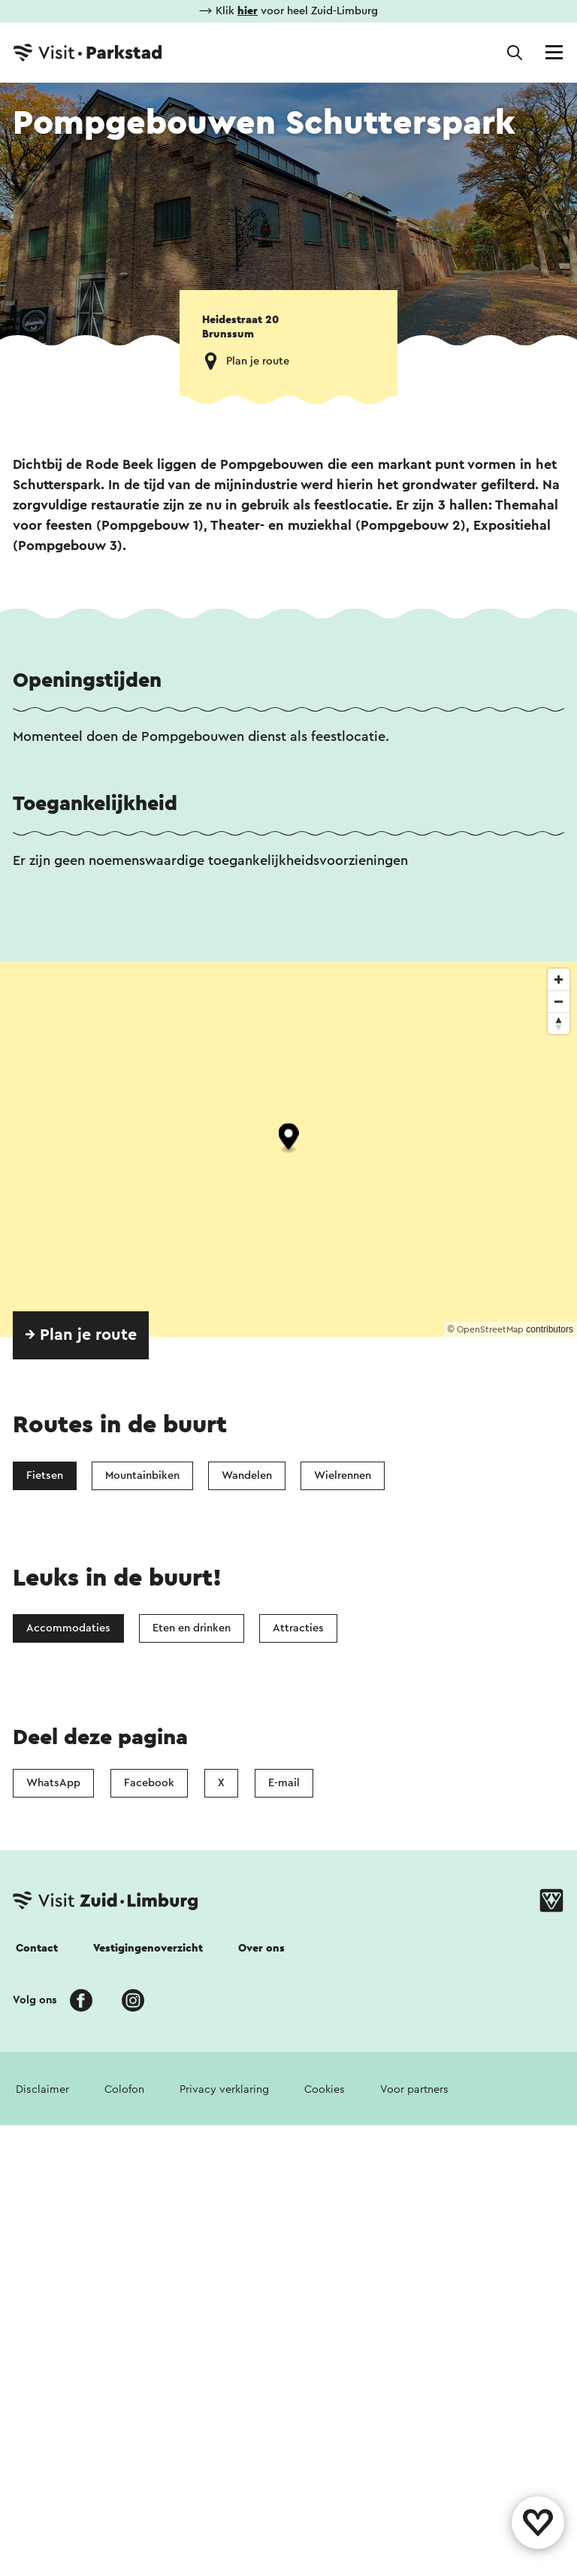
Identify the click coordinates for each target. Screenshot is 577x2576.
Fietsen (44, 1475)
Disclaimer (42, 2089)
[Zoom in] (558, 979)
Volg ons (35, 2000)
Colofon (124, 2089)
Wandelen (247, 1475)
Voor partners (414, 2089)
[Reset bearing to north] (558, 1023)
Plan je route (257, 361)
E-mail (284, 1782)
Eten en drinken (192, 1628)
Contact (37, 1948)
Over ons (261, 1948)
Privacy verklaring (224, 2089)
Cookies (324, 2089)
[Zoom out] (558, 1001)
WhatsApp (53, 1782)
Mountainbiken (142, 1475)
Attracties (298, 1628)
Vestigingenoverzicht (148, 1948)
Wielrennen (342, 1475)
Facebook (149, 1782)
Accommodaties (68, 1628)
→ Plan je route (81, 1335)
